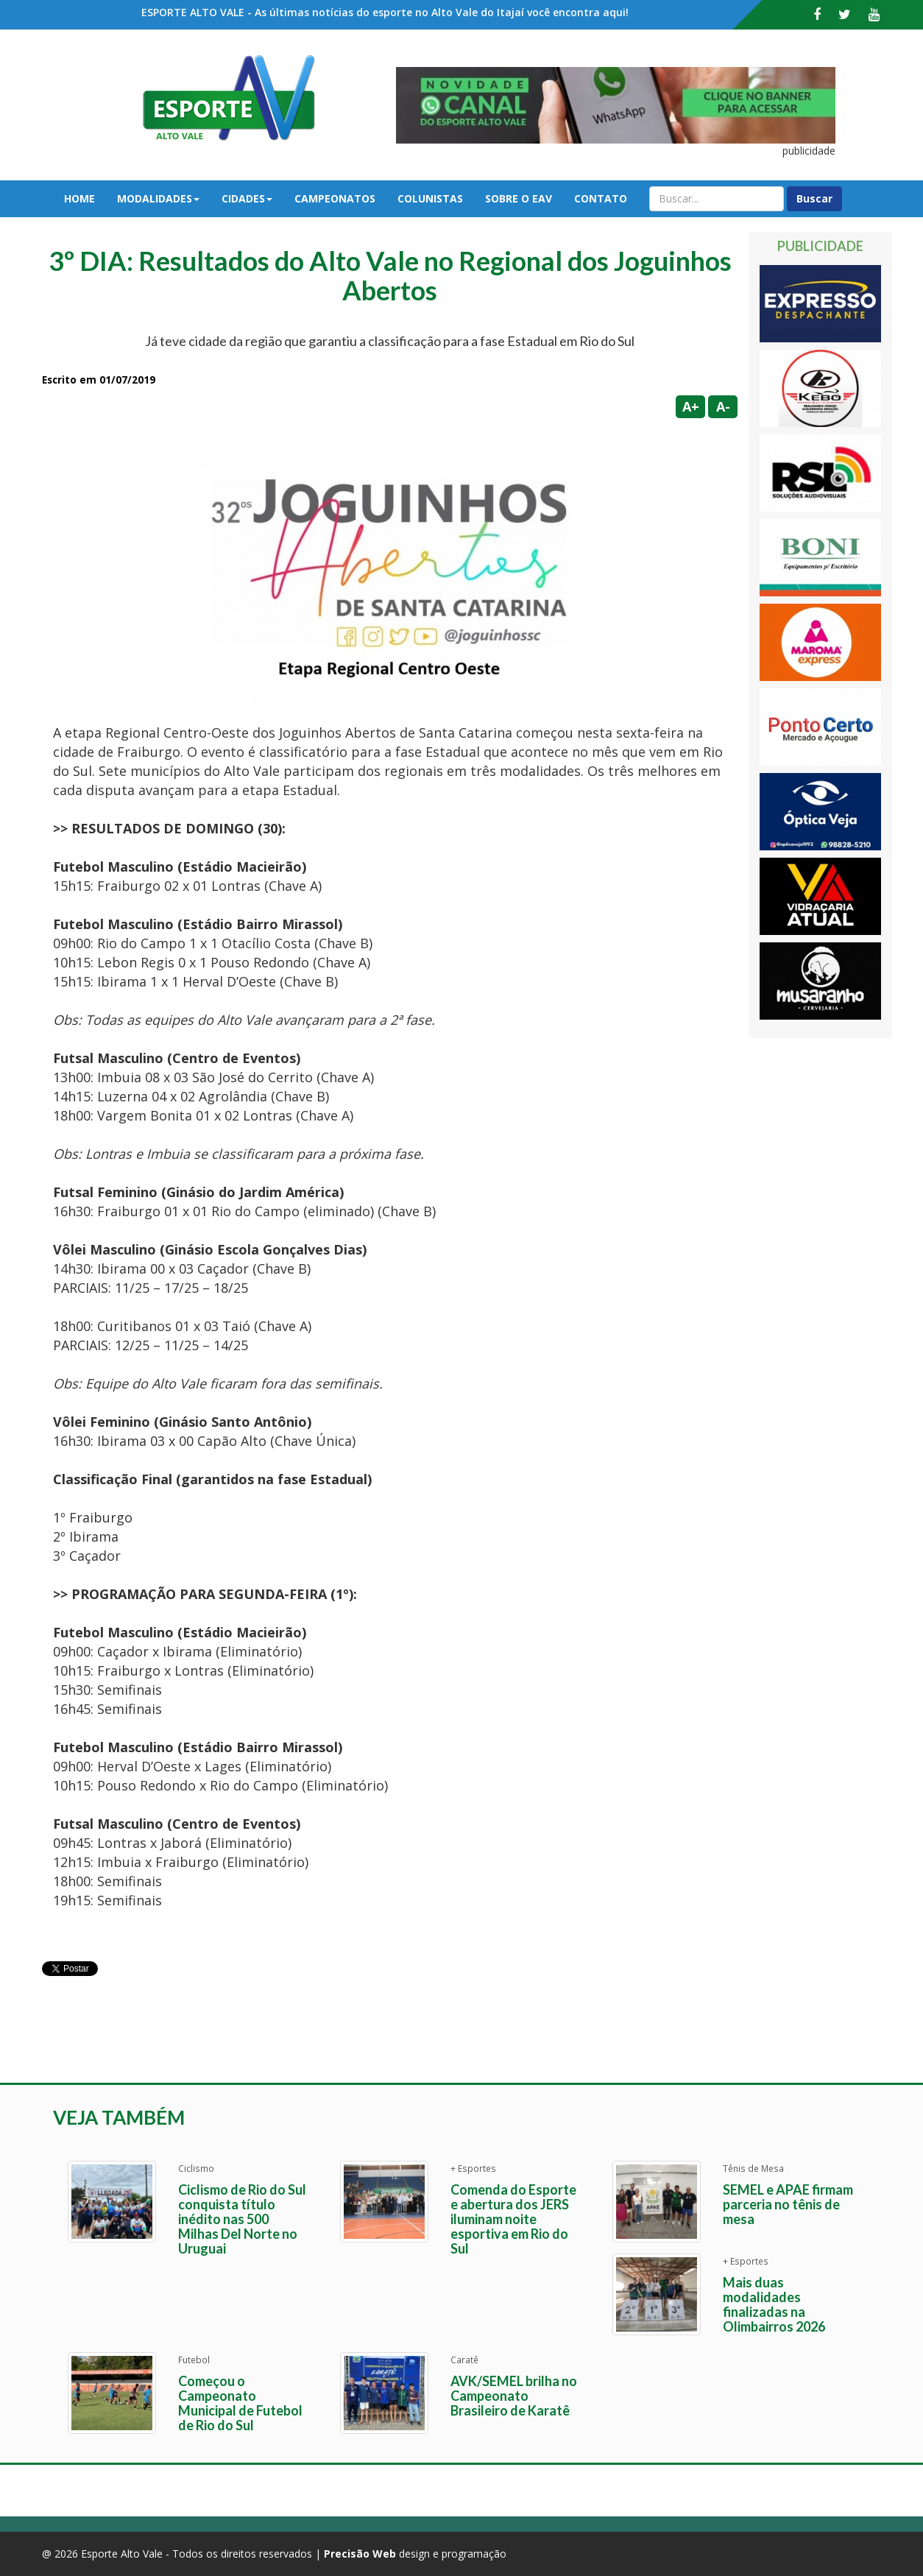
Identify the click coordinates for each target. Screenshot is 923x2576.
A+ (690, 406)
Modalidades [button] (158, 198)
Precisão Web (360, 2554)
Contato (600, 198)
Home (79, 198)
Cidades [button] (247, 198)
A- (723, 406)
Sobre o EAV (518, 198)
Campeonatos (334, 198)
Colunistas (430, 198)
